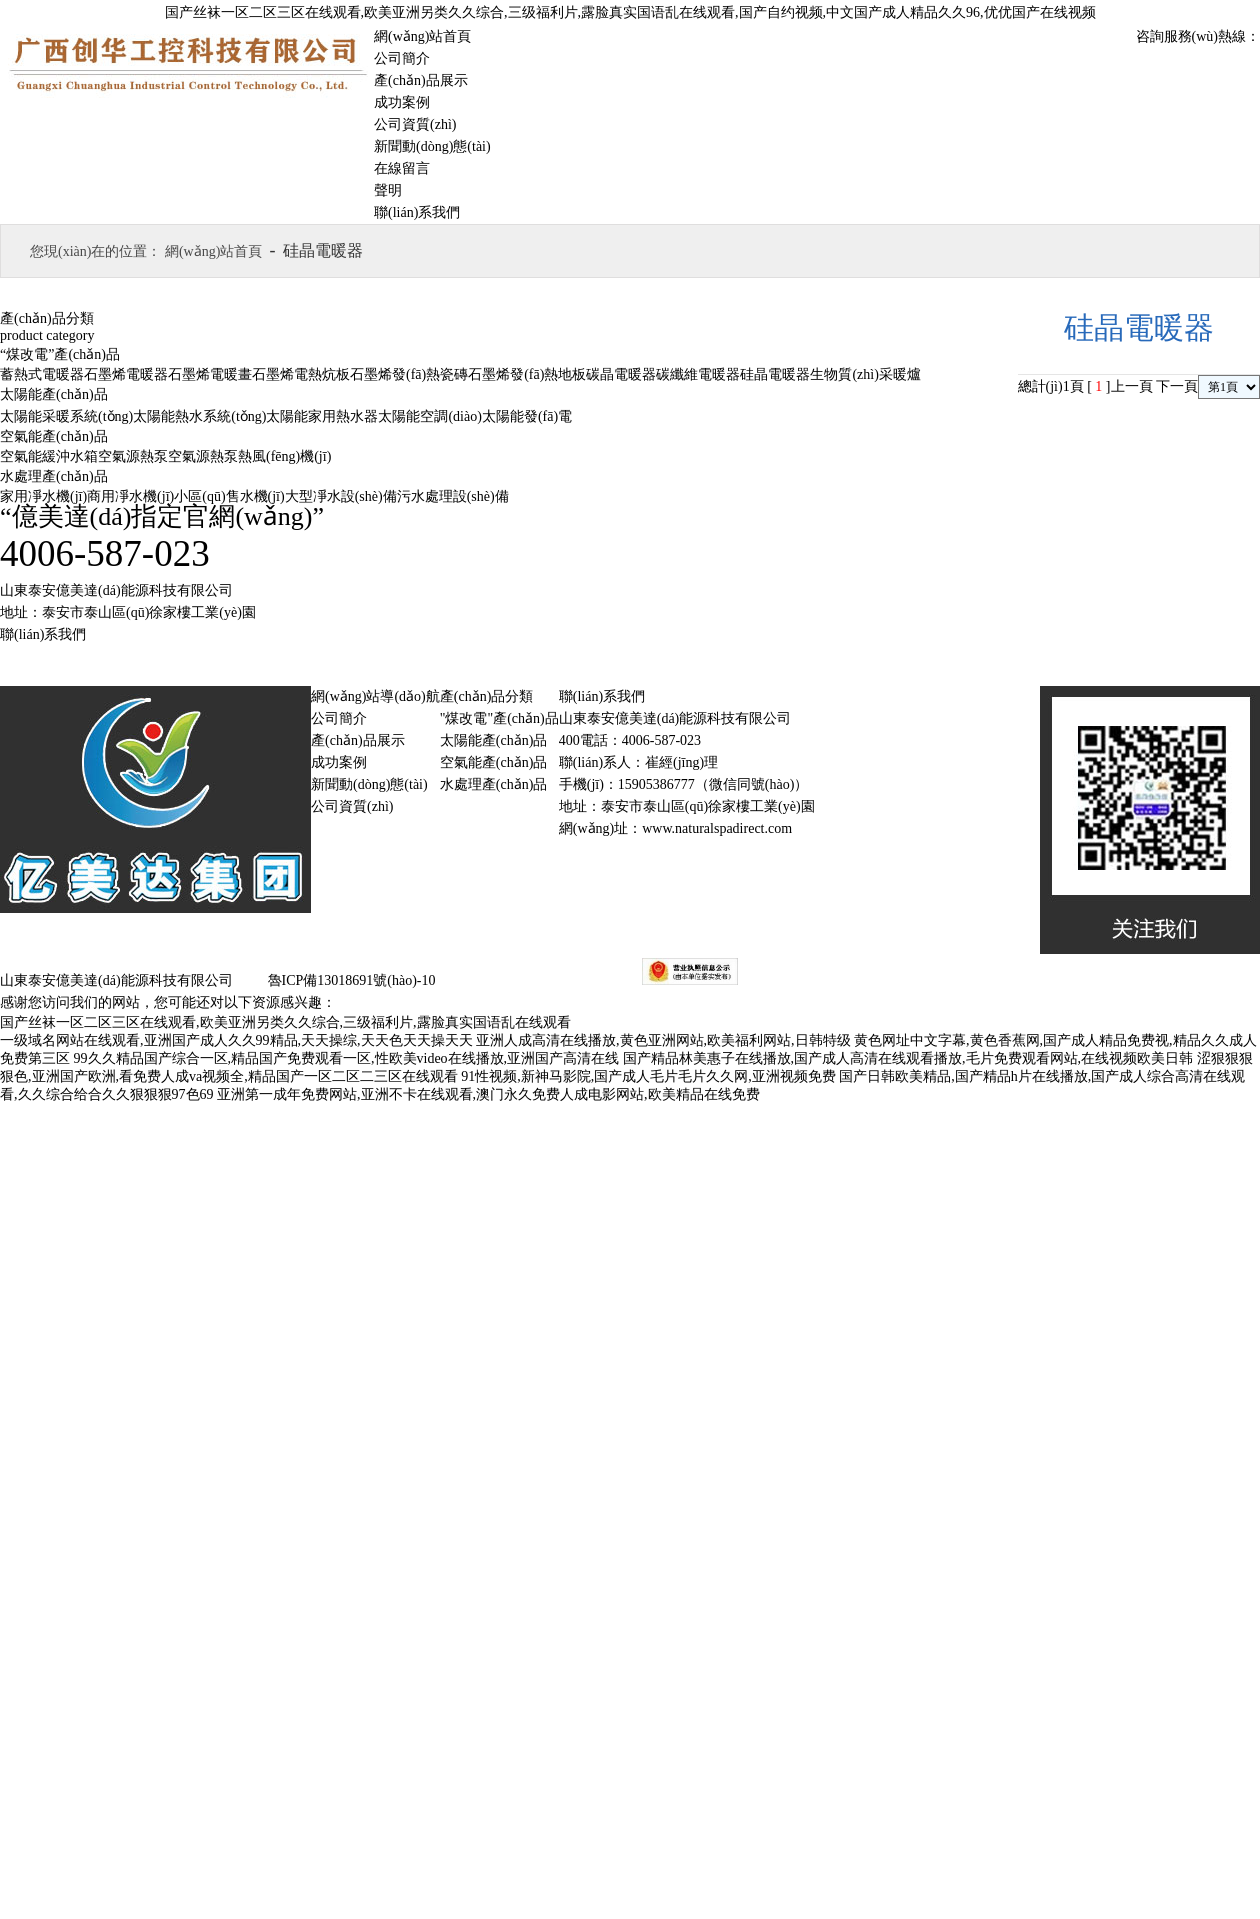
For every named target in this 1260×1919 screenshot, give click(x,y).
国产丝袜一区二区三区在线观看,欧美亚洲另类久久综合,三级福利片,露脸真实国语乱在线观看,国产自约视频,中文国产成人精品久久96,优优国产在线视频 (630, 12)
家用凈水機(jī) (43, 496)
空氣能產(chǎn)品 (54, 436)
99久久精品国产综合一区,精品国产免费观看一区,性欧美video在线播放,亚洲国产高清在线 (347, 1058)
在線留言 (402, 168)
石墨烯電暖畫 (210, 374)
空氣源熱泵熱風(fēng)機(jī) (249, 456)
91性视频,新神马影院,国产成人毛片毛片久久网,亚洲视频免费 (648, 1076)
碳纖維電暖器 (698, 374)
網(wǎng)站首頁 (422, 36)
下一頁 (1177, 386)
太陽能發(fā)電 (527, 416)
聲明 (388, 190)
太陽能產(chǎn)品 (54, 394)
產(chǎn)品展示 (421, 80)
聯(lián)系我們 (417, 212)
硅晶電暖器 (775, 374)
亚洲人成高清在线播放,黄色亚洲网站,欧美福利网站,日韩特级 (663, 1040)
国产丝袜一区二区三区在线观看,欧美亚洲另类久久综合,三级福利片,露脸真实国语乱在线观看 (285, 1022)
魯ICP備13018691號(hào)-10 (350, 980)
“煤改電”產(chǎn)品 (60, 354)
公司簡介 (402, 58)
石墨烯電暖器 (126, 374)
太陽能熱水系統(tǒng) (199, 416)
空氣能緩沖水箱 (49, 456)
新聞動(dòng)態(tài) (432, 146)
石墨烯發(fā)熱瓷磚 (409, 374)
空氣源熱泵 (133, 456)
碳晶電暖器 (621, 374)
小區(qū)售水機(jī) (229, 496)
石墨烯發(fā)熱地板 (527, 374)
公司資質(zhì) (415, 124)
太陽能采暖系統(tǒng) (66, 416)
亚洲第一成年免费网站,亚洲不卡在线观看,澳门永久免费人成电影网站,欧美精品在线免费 (488, 1094)
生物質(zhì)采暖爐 (865, 374)
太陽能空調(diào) (429, 416)
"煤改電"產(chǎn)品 (499, 718)
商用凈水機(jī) (130, 496)
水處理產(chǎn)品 (54, 476)
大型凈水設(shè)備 (341, 496)
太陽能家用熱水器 (322, 416)
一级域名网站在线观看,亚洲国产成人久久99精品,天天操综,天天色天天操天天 (236, 1040)
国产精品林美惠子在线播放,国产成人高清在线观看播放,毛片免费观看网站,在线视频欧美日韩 (908, 1058)
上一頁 (1132, 386)
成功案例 (402, 102)
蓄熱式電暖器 (42, 374)
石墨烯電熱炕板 (301, 374)
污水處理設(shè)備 (453, 496)
